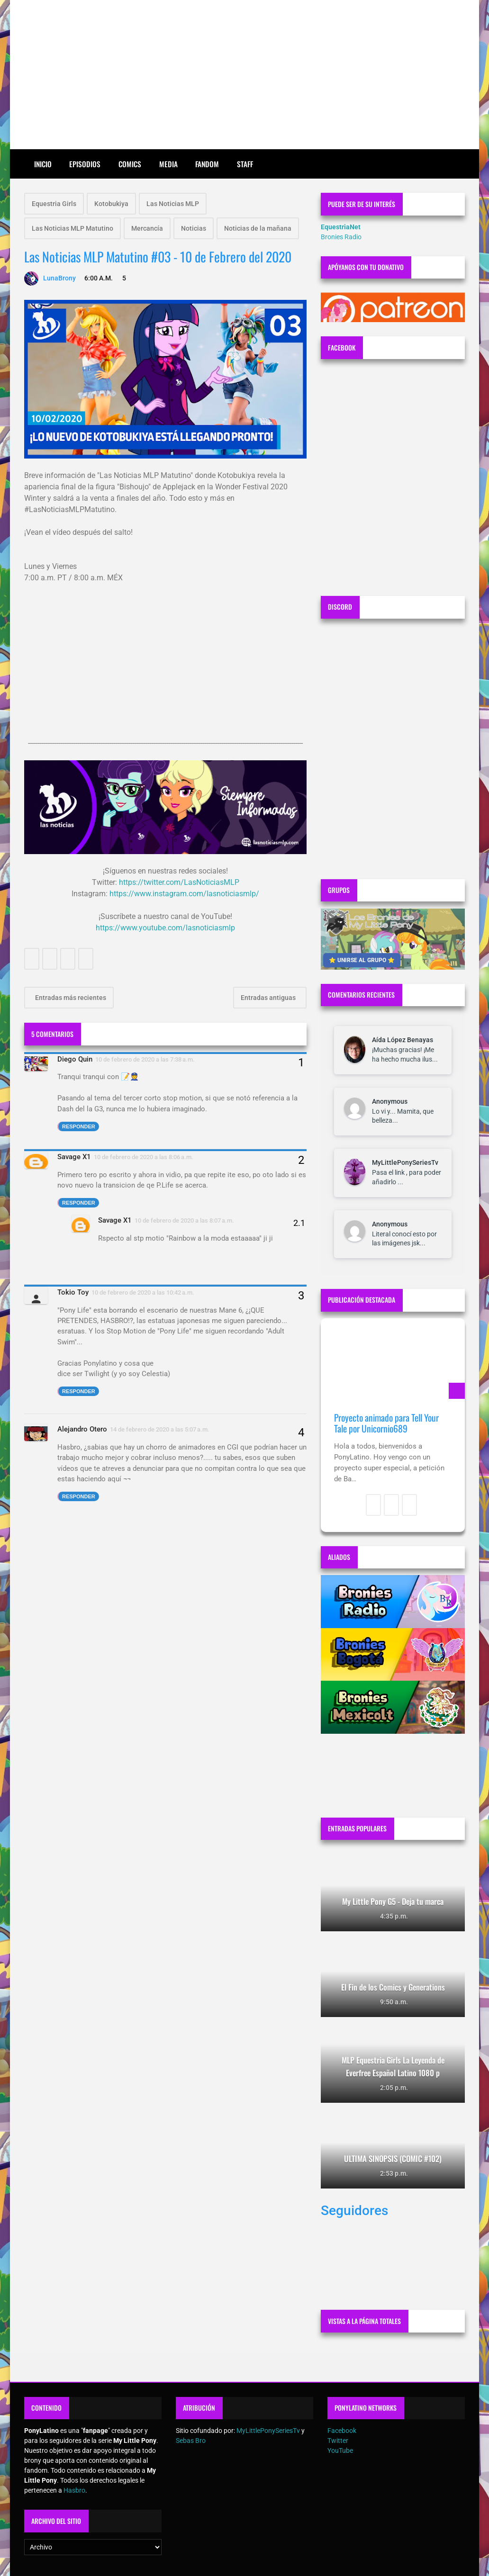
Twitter (337, 2440)
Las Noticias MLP (172, 203)
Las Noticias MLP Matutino (72, 228)
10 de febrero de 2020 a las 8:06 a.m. (143, 1157)
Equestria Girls (54, 203)
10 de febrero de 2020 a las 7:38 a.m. (145, 1059)
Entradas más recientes (70, 997)
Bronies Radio (341, 237)
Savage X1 (74, 1157)
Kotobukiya (111, 203)
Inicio (43, 164)
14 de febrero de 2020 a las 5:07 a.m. (159, 1429)
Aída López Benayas (402, 1040)
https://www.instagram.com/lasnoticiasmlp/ (184, 893)
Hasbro (74, 2490)
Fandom (207, 164)
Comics (129, 164)
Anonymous (390, 1101)
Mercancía (147, 228)
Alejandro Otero (82, 1429)
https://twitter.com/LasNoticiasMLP (179, 882)
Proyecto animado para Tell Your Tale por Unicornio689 (386, 1423)
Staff (245, 164)
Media (168, 164)
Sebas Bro (191, 2440)
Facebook (341, 2430)
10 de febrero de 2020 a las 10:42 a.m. (142, 1292)
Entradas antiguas (269, 997)
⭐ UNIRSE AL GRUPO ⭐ (362, 960)
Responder (78, 1126)
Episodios (84, 164)
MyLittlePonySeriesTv (405, 1162)
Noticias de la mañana (257, 228)
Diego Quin (74, 1059)
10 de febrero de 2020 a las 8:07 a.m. (184, 1220)
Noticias (193, 228)
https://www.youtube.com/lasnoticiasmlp (165, 927)
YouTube (340, 2450)
